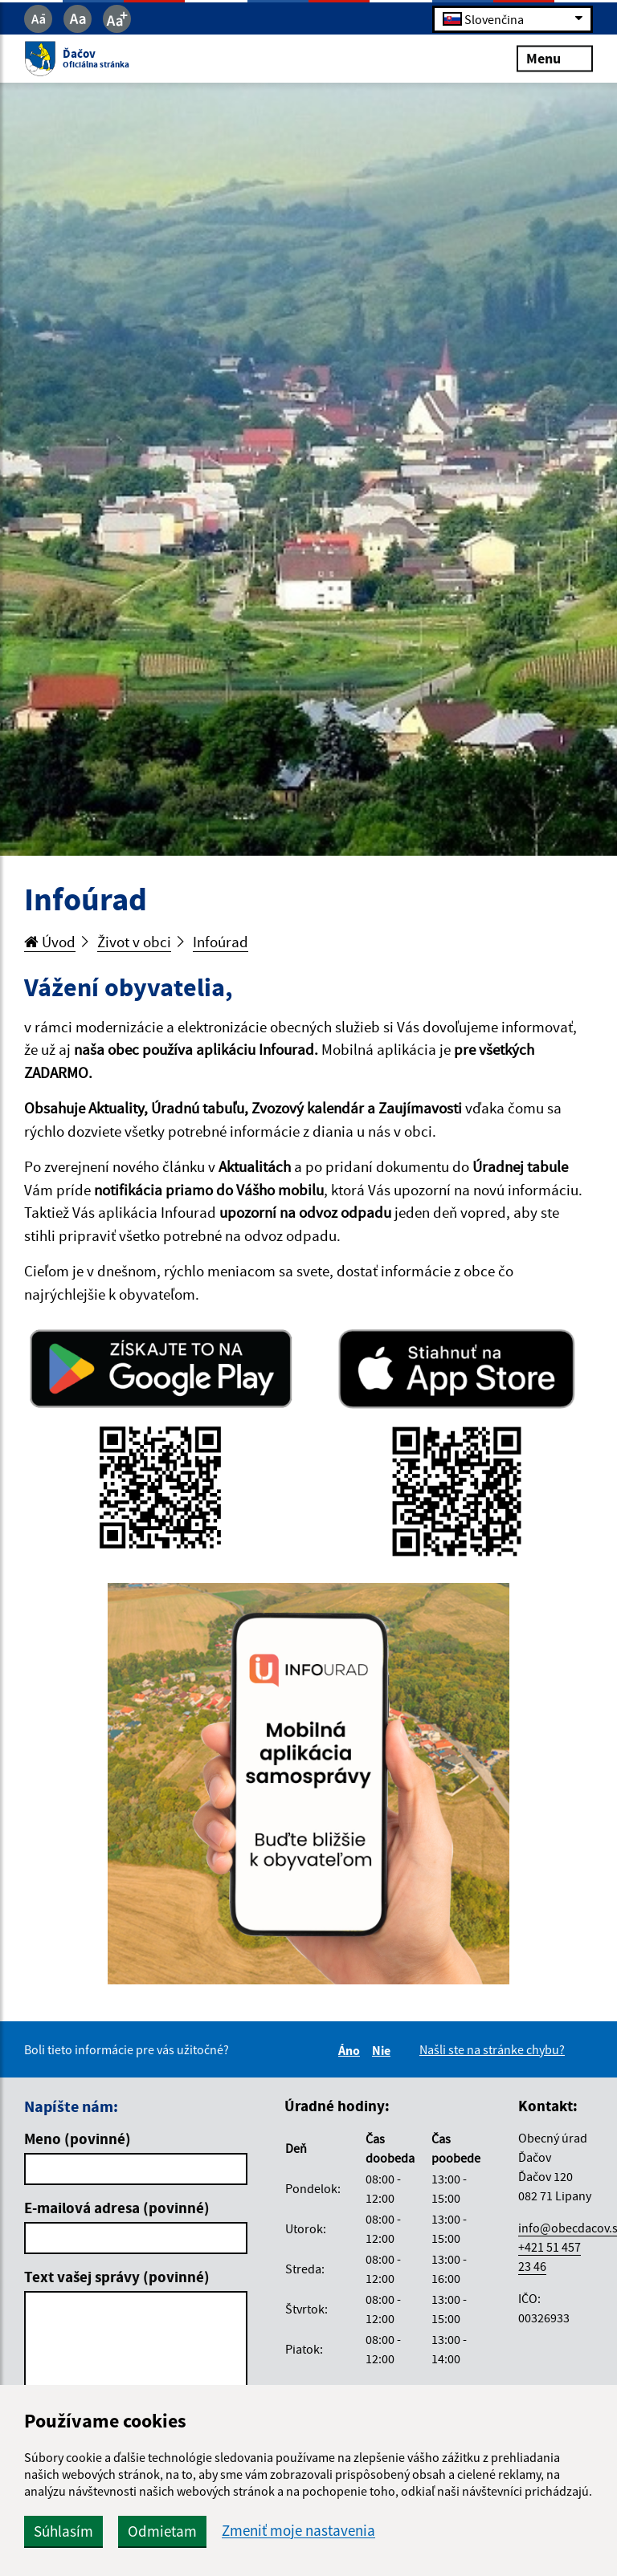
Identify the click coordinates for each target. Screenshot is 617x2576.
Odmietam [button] (162, 2531)
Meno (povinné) (77, 2138)
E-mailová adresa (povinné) (117, 2207)
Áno (351, 2050)
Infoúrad (220, 941)
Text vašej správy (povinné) (117, 2276)
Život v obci (134, 941)
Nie (383, 2050)
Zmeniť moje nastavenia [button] (298, 2530)
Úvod (50, 941)
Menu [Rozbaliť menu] (554, 58)
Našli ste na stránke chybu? (492, 2049)
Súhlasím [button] (63, 2531)
